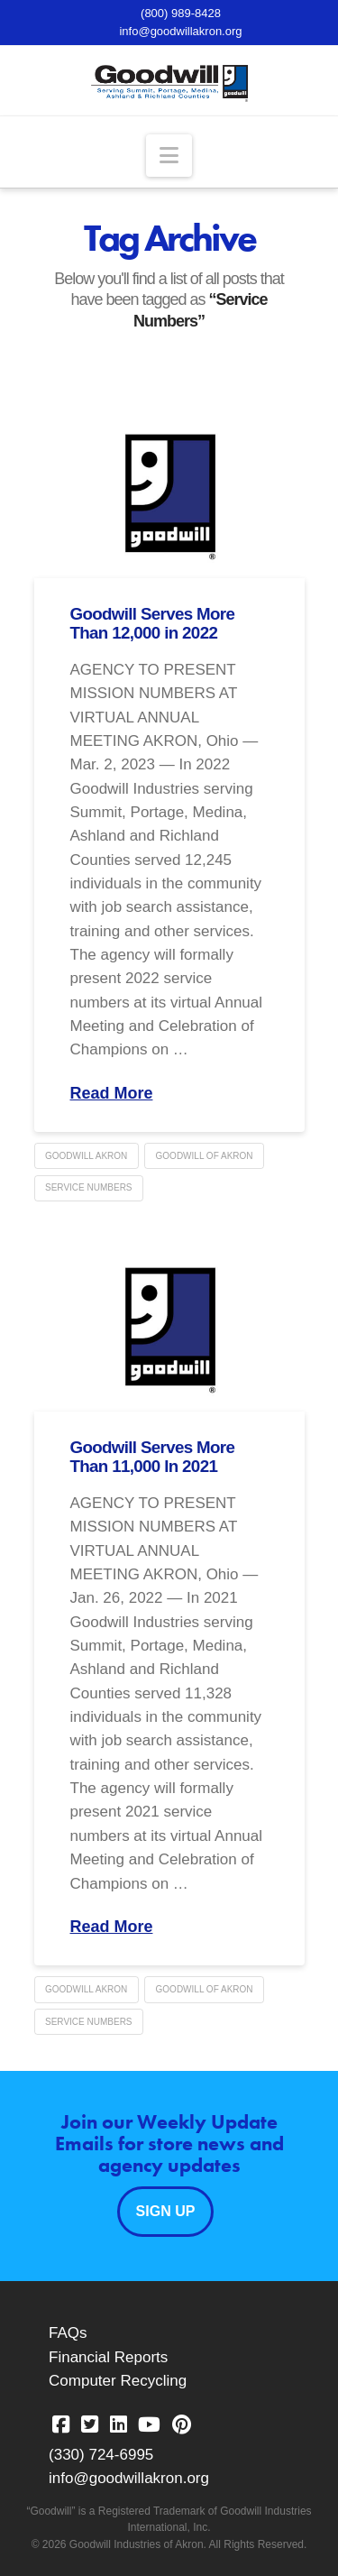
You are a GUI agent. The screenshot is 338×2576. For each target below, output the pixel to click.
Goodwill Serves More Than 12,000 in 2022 (152, 623)
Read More (111, 1093)
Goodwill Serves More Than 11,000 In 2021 (152, 1457)
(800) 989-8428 (181, 13)
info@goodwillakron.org (180, 31)
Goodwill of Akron (204, 1156)
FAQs (68, 2332)
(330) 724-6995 (101, 2454)
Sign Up (166, 2211)
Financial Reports (108, 2357)
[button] (169, 155)
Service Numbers (88, 1187)
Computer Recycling (118, 2380)
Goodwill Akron (86, 1156)
